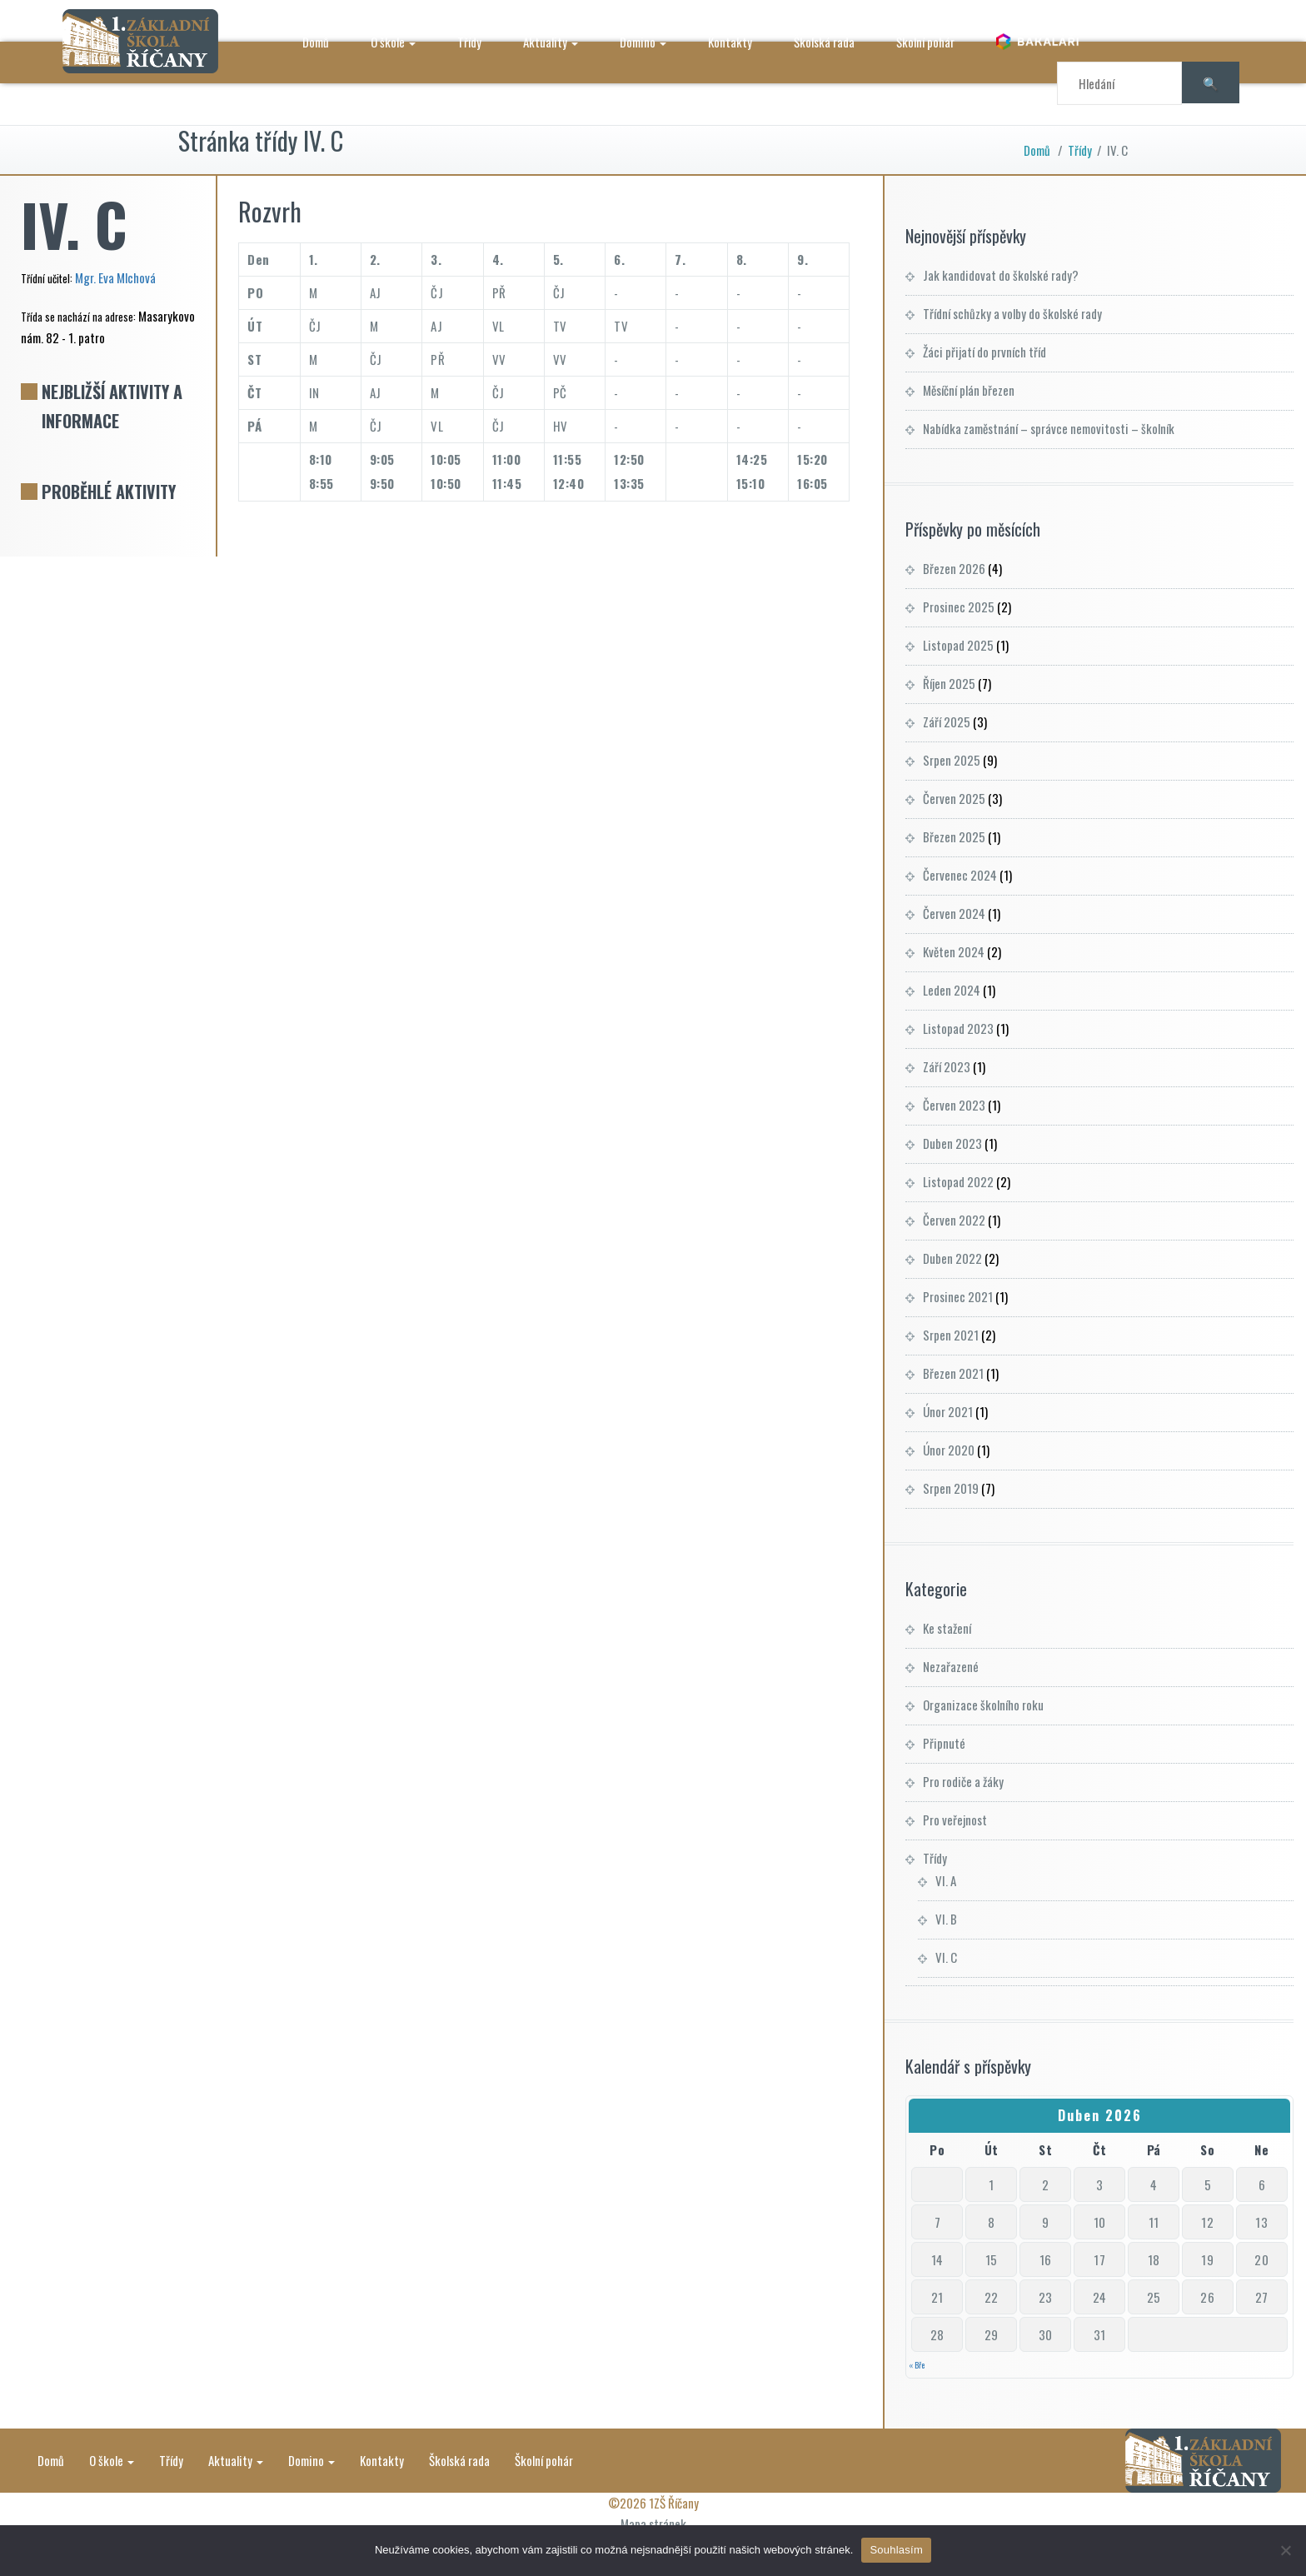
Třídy (470, 41)
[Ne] (1285, 2550)
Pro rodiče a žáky (963, 1781)
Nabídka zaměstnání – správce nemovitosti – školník (1048, 428)
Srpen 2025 (951, 760)
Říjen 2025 (949, 683)
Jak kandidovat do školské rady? (1001, 275)
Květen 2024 (953, 951)
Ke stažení (947, 1628)
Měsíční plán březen (968, 390)
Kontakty (731, 41)
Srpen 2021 (951, 1334)
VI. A (945, 1880)
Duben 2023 (952, 1143)
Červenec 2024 (960, 875)
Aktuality (551, 41)
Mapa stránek (653, 2523)
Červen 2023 (954, 1105)
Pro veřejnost (955, 1819)
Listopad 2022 (958, 1181)
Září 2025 (946, 721)
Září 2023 (946, 1066)
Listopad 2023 (958, 1028)
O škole (393, 41)
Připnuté (944, 1743)
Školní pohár (926, 41)
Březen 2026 (954, 568)
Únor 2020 (949, 1449)
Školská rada (825, 41)
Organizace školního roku (983, 1704)
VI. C (946, 1957)
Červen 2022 (954, 1220)
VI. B (946, 1919)
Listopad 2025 (958, 645)
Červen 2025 (954, 798)
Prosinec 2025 (958, 606)
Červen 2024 (954, 913)
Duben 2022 (952, 1258)
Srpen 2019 (951, 1488)
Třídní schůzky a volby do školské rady (1012, 313)
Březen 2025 (954, 836)
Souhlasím (896, 2550)
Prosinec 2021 (958, 1296)
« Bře (917, 2365)
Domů (316, 41)
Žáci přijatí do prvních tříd (984, 351)
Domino (644, 41)
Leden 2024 (951, 990)
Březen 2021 (953, 1373)
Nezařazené (951, 1666)
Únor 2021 (948, 1411)
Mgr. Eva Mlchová (115, 277)
